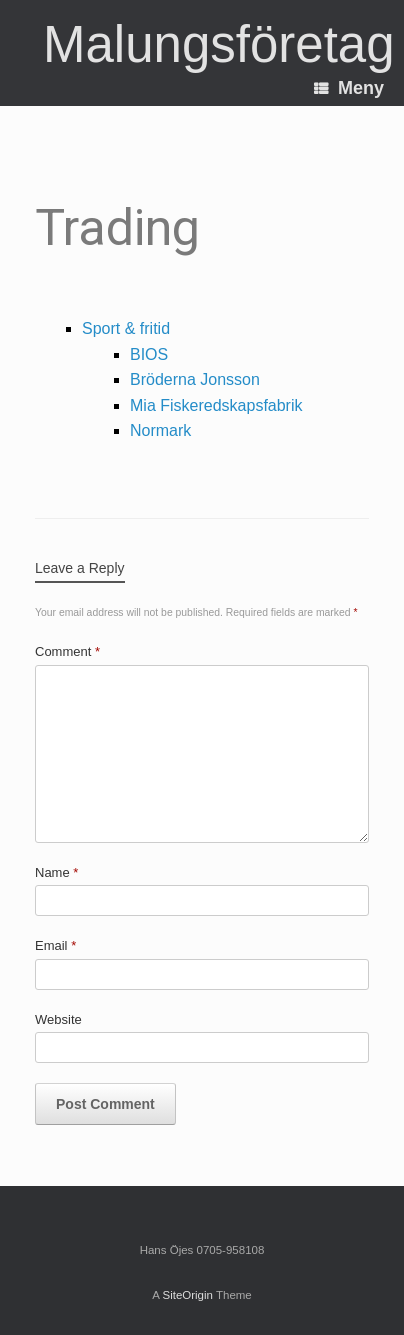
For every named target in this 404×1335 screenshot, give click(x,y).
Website (58, 1019)
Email (55, 945)
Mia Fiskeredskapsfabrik (216, 405)
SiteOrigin (187, 1295)
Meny (349, 88)
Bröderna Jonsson (195, 379)
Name (56, 872)
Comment (67, 651)
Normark (160, 430)
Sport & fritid (126, 328)
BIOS (149, 354)
